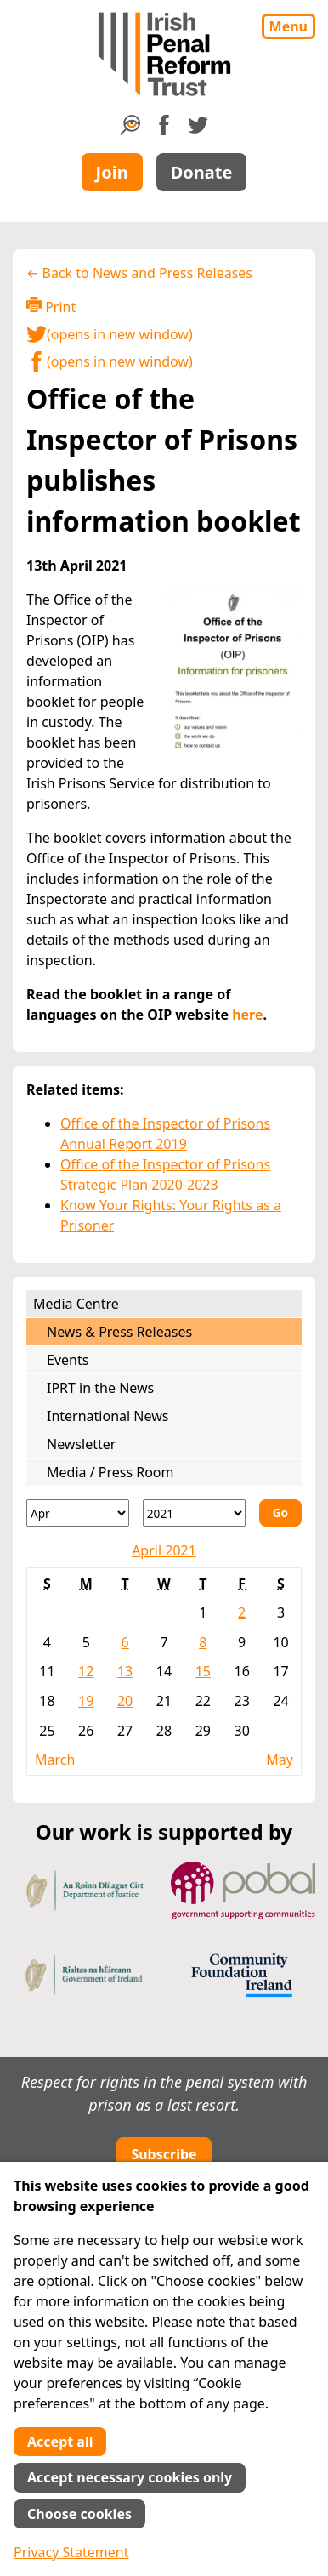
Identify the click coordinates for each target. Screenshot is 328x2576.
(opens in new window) (109, 334)
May (279, 1759)
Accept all (60, 2441)
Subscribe (163, 2154)
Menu (288, 26)
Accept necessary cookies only (129, 2477)
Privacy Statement (71, 2552)
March (55, 1759)
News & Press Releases (119, 1331)
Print (51, 306)
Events (67, 1360)
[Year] (194, 1513)
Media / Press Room (110, 1472)
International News (107, 1416)
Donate (202, 172)
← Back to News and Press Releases (139, 273)
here (247, 1014)
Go (280, 1512)
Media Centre (76, 1303)
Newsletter (81, 1444)
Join (112, 172)
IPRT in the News (100, 1388)
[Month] (77, 1513)
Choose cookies (79, 2514)
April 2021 (164, 1550)
